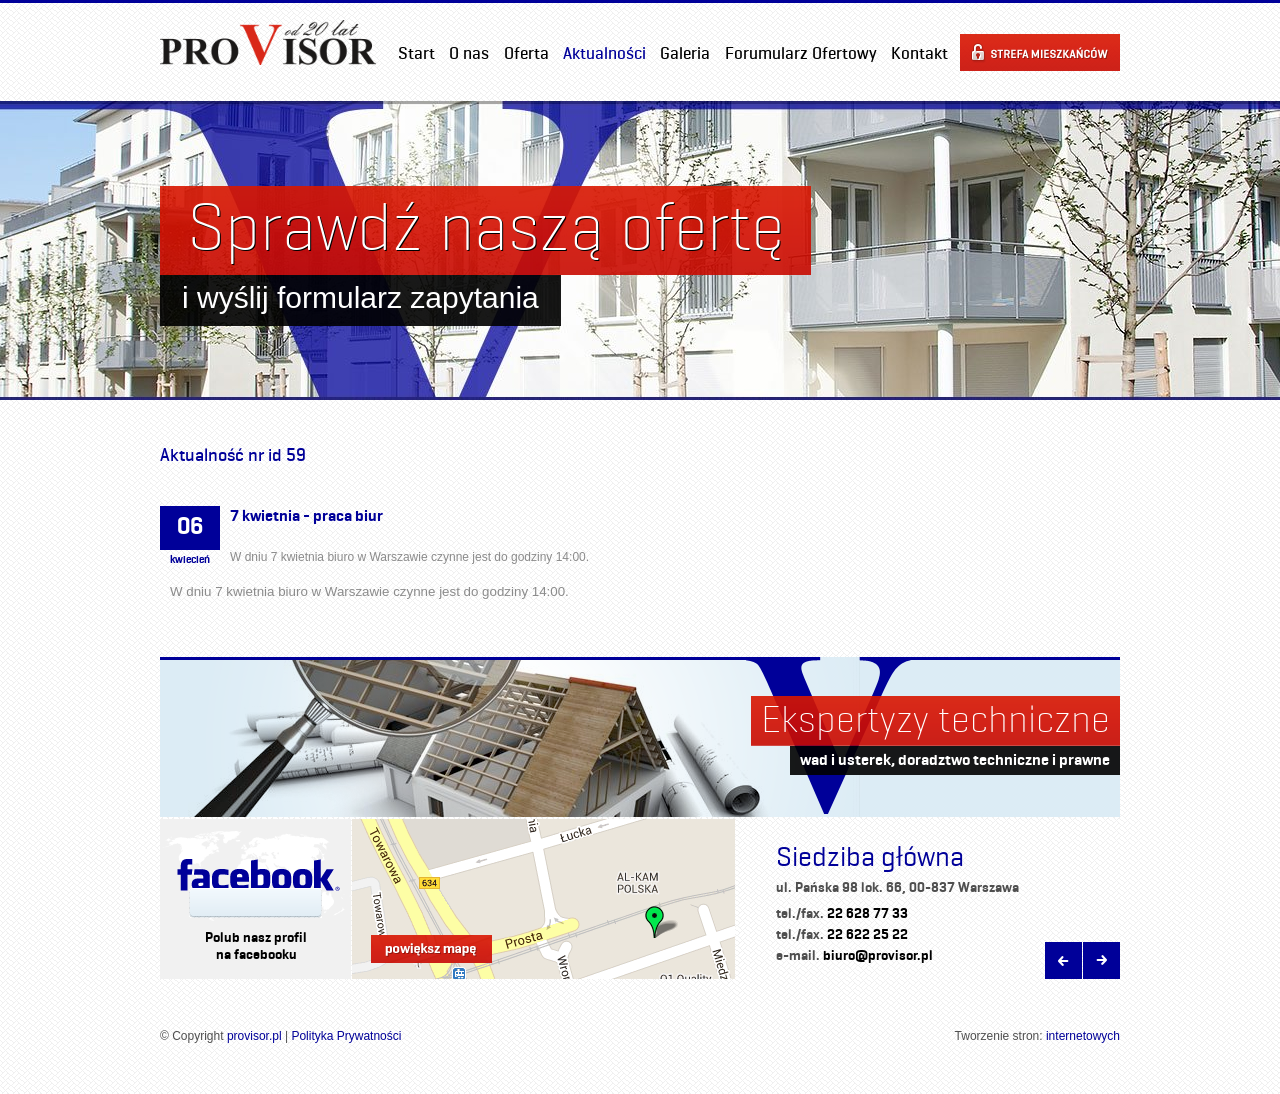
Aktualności (604, 53)
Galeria (685, 53)
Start (416, 53)
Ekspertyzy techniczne (935, 718)
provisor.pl (254, 1036)
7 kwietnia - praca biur (306, 515)
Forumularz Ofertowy (801, 53)
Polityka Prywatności (346, 1036)
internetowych (1083, 1036)
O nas (469, 53)
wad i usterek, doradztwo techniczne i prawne (955, 759)
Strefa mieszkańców (1040, 52)
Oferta (526, 53)
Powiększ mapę (431, 949)
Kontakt (919, 53)
